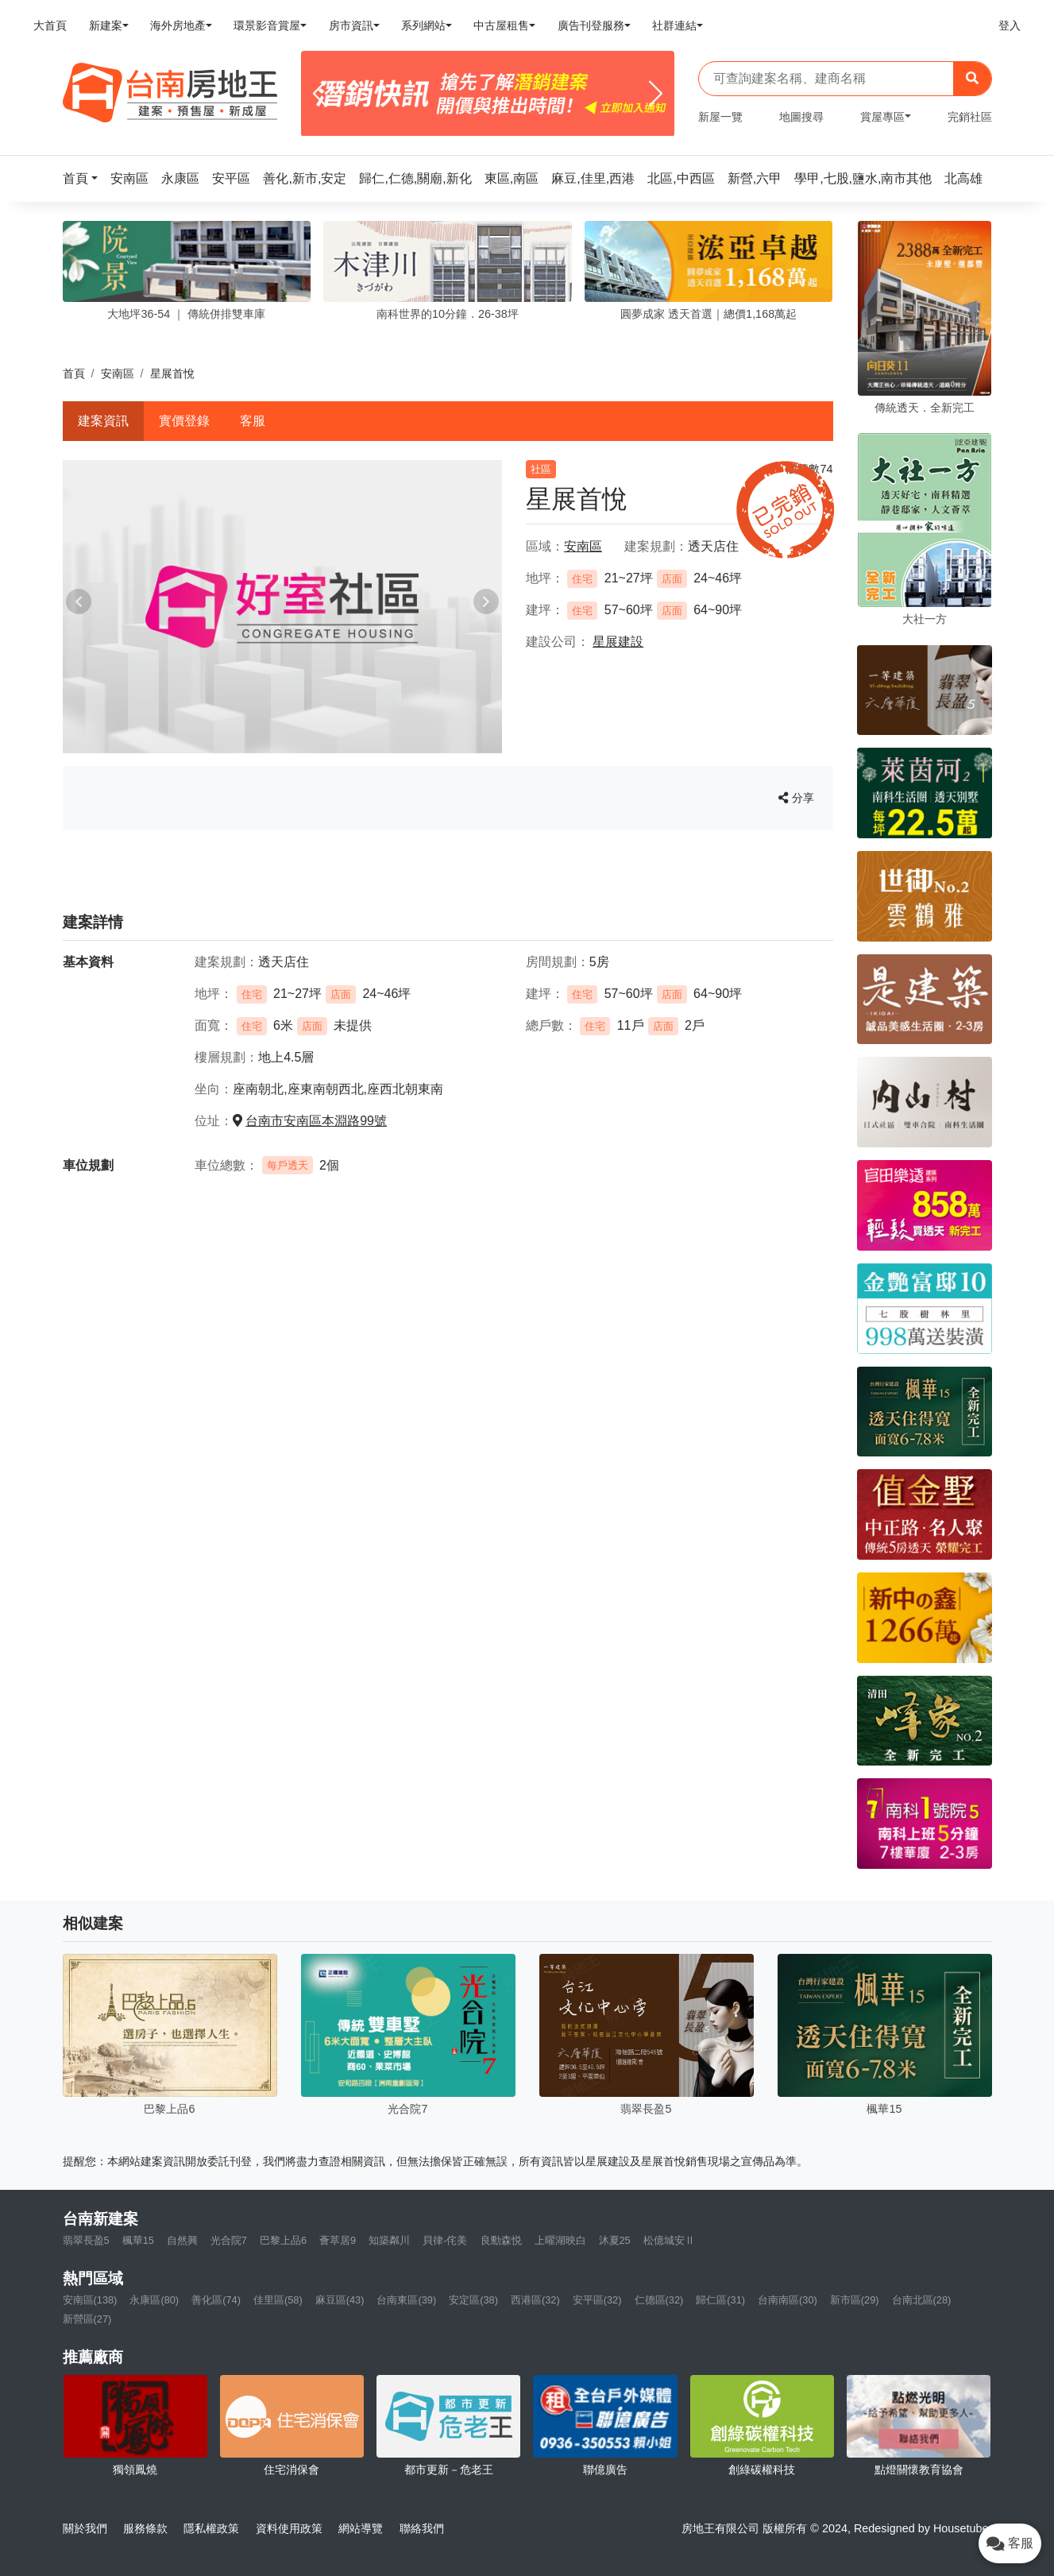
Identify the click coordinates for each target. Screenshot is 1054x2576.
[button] (85, 178)
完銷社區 (970, 116)
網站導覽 (360, 2528)
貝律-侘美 (445, 2240)
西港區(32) (535, 2300)
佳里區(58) (278, 2300)
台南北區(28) (922, 2300)
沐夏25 (615, 2240)
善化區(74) (216, 2300)
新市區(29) (854, 2300)
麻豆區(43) (340, 2300)
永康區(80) (154, 2300)
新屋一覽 (720, 116)
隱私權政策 (211, 2528)
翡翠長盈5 (86, 2240)
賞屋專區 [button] (882, 116)
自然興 (182, 2240)
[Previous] (319, 93)
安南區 (117, 373)
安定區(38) (473, 2300)
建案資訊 (103, 420)
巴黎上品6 (283, 2240)
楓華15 (138, 2240)
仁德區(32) (659, 2300)
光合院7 (228, 2240)
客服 (252, 420)
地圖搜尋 (801, 116)
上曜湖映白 (560, 2240)
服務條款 (145, 2528)
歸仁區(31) (720, 2300)
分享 (796, 797)
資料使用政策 (289, 2528)
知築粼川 (389, 2240)
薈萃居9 (337, 2240)
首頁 (74, 373)
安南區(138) (90, 2300)
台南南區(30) (787, 2300)
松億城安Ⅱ (669, 2240)
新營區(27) (87, 2319)
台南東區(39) (406, 2300)
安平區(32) (597, 2300)
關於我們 (85, 2528)
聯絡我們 (422, 2528)
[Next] (655, 93)
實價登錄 (184, 420)
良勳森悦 (501, 2240)
